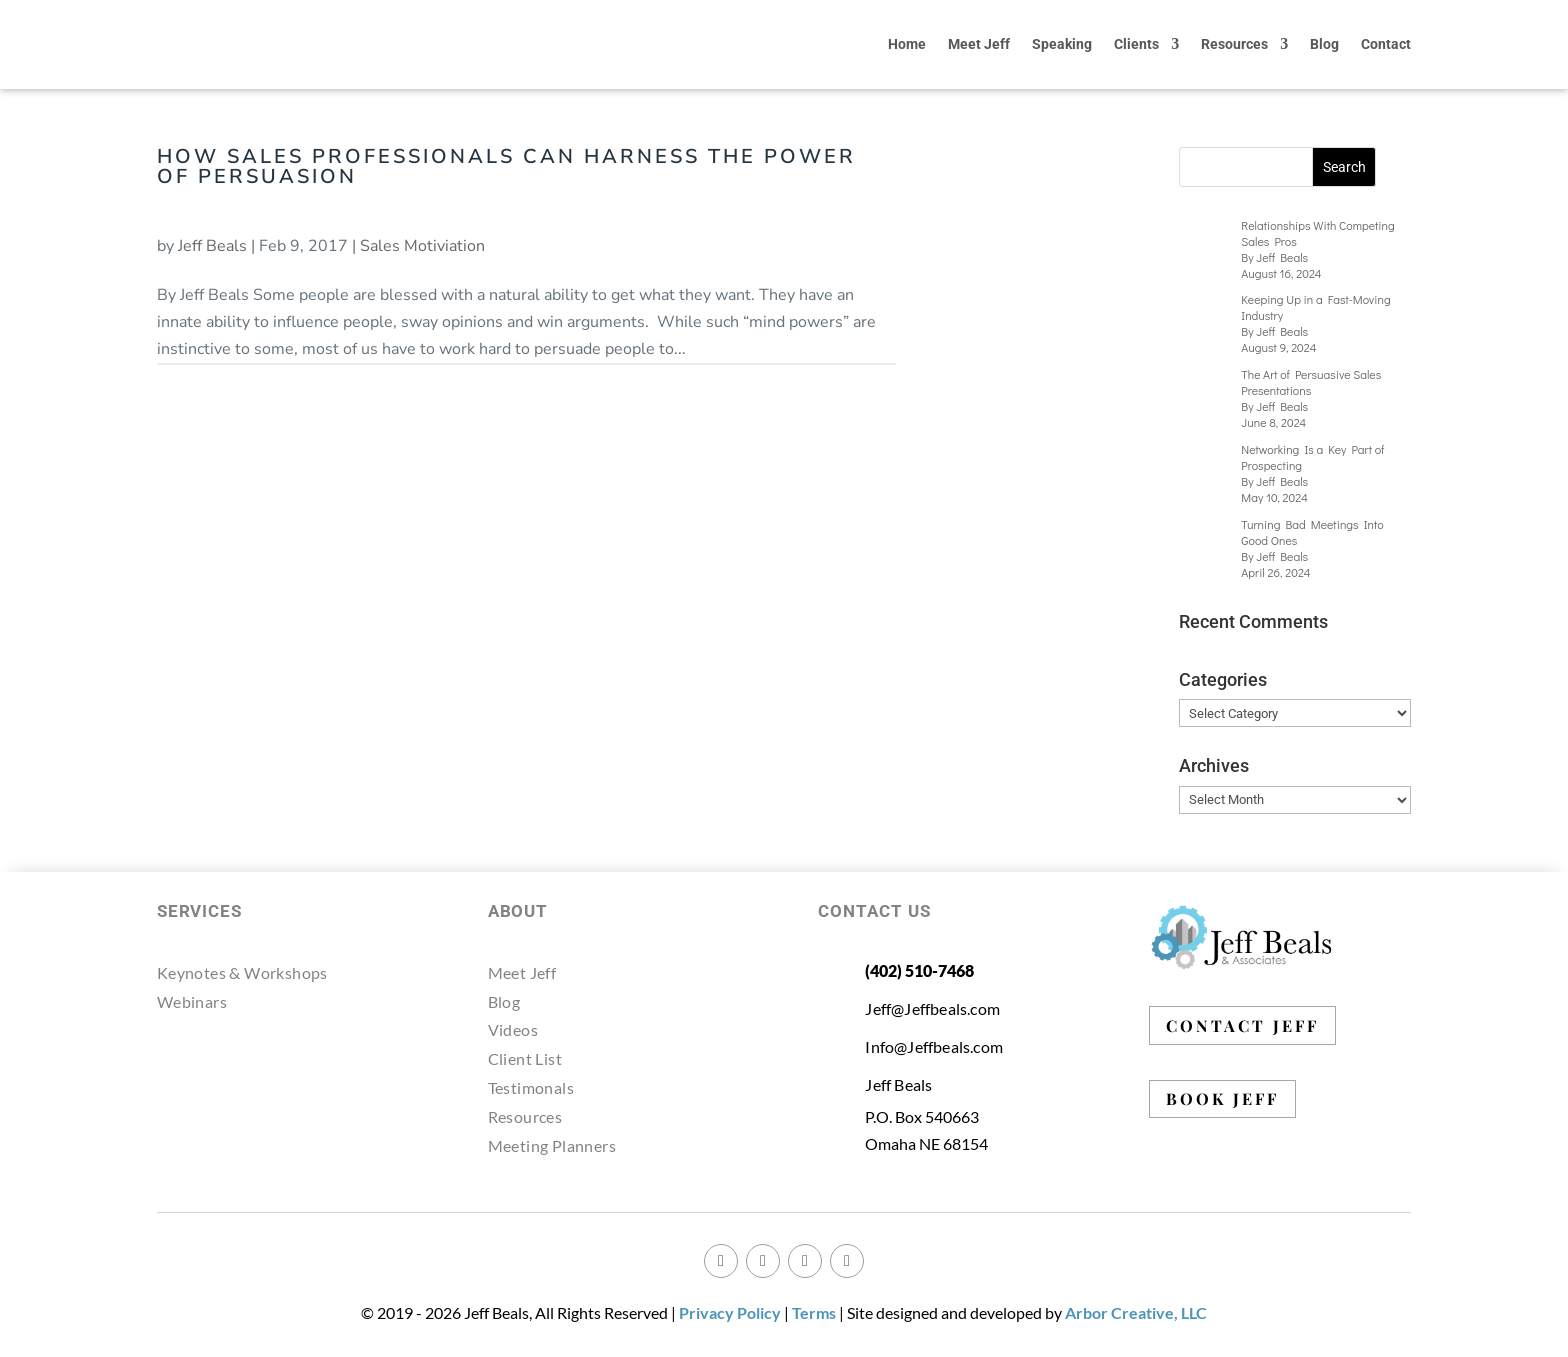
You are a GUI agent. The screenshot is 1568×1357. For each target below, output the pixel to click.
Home (907, 44)
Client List (525, 1058)
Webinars (192, 1001)
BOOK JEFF (1222, 1098)
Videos (513, 1029)
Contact (1386, 44)
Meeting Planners (552, 1145)
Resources (1234, 44)
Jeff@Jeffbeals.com (932, 1008)
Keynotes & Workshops (242, 972)
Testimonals (531, 1087)
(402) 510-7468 (919, 970)
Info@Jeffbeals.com (934, 1046)
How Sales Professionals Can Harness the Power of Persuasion (506, 166)
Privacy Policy (730, 1312)
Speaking (1062, 44)
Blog (1324, 44)
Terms (814, 1312)
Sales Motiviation (422, 246)
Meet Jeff (979, 44)
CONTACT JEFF (1242, 1025)
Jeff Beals (212, 246)
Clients (1136, 44)
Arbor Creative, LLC (1136, 1312)
